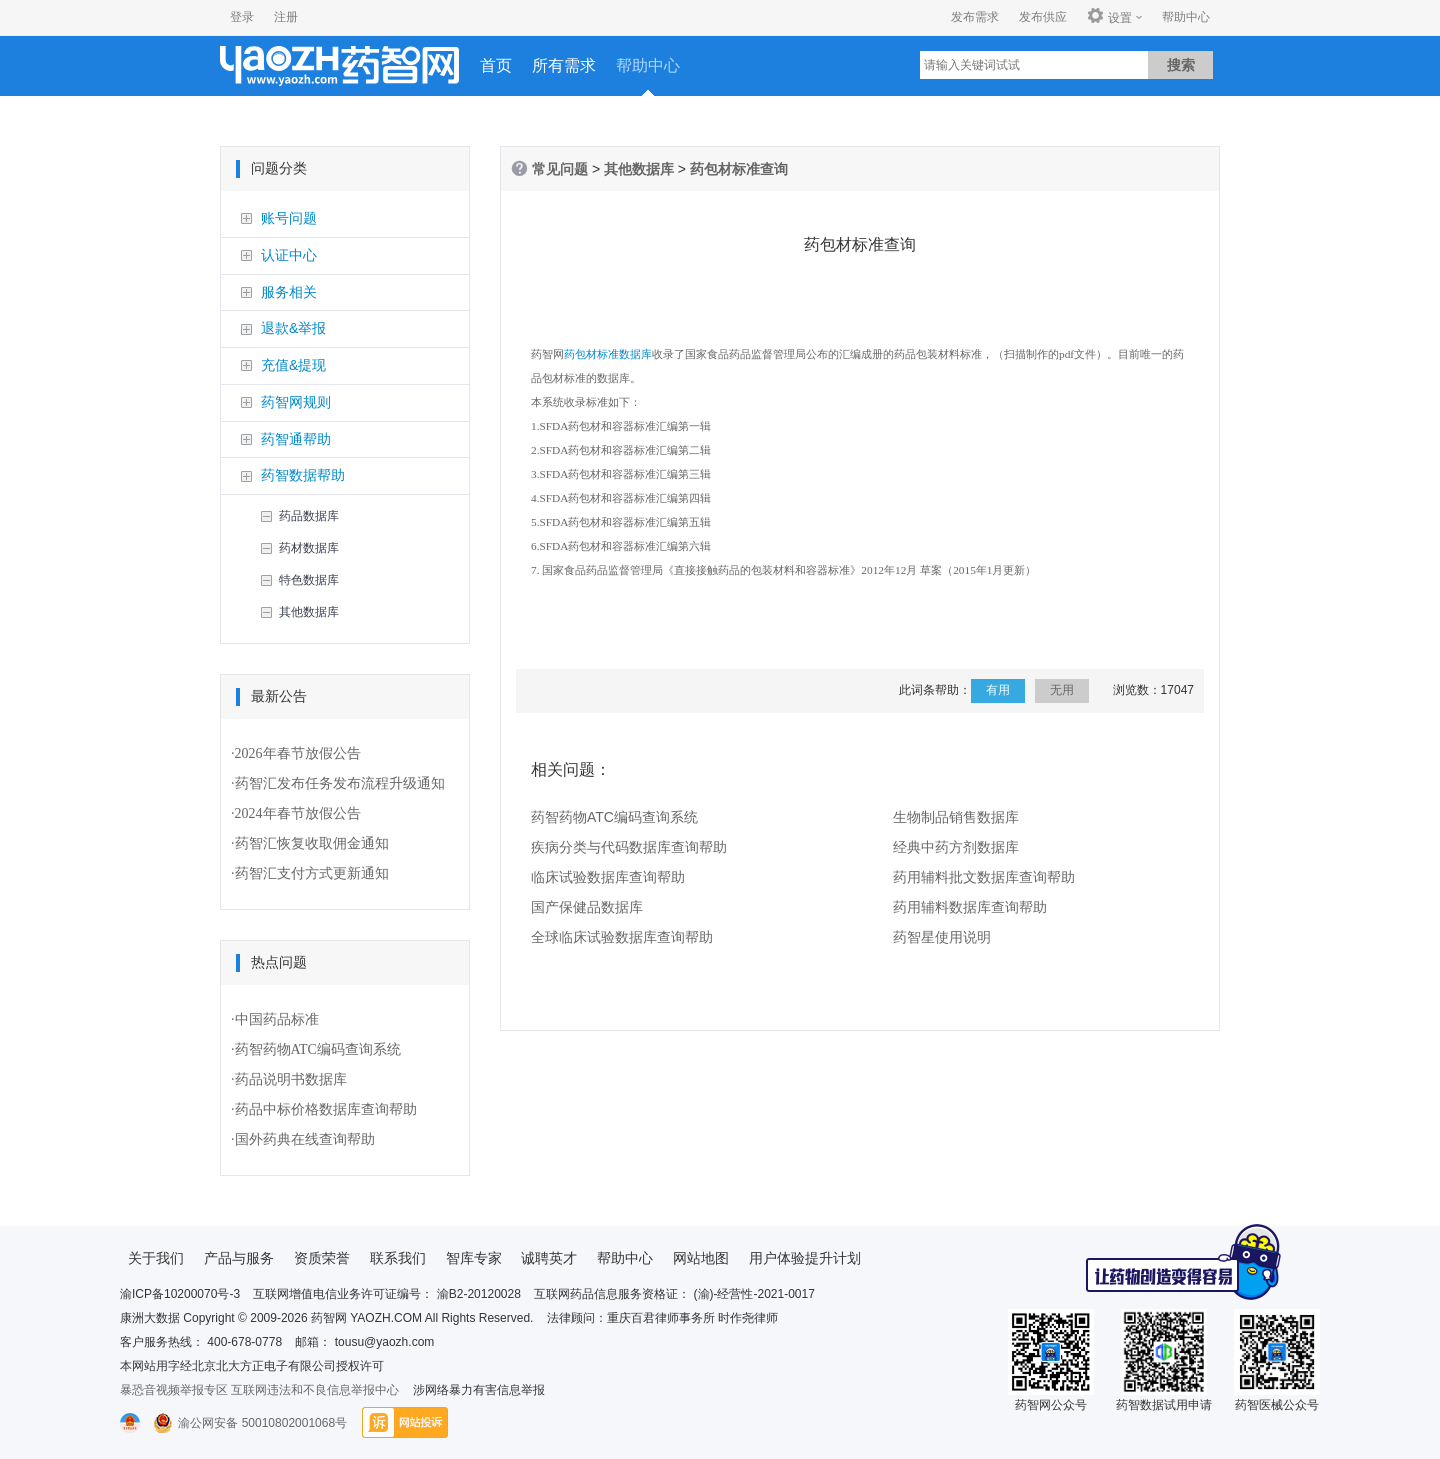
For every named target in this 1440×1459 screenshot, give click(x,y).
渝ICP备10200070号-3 (180, 1294)
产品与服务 (239, 1258)
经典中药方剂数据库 (956, 848)
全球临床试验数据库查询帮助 (622, 938)
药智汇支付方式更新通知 (312, 873)
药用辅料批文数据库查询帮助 (984, 878)
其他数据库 (309, 612)
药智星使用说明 (942, 938)
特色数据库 (309, 580)
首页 (496, 65)
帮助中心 (1186, 17)
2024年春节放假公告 (298, 813)
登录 (242, 17)
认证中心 (289, 255)
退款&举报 (293, 328)
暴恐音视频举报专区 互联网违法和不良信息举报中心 (259, 1390)
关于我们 (156, 1258)
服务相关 (289, 292)
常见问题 (560, 169)
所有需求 (564, 65)
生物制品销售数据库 (956, 818)
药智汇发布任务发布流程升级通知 (340, 783)
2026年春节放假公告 (298, 753)
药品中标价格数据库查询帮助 (326, 1109)
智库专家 (474, 1258)
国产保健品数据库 (587, 908)
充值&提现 (293, 365)
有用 (998, 691)
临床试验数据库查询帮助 (608, 878)
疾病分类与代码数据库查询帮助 (629, 848)
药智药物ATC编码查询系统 (318, 1049)
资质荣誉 (322, 1258)
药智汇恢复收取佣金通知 (312, 843)
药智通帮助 (296, 439)
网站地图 (701, 1258)
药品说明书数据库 (291, 1079)
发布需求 (975, 17)
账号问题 (289, 218)
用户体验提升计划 (805, 1258)
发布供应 (1043, 17)
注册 (286, 17)
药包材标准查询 (739, 169)
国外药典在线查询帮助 (305, 1139)
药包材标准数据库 (608, 355)
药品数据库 (309, 516)
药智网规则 (296, 402)
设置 (1109, 17)
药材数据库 (309, 548)
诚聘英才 (549, 1258)
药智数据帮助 (303, 475)
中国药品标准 (277, 1019)
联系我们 (398, 1258)
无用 (1062, 691)
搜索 (1181, 65)
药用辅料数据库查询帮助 (970, 908)
